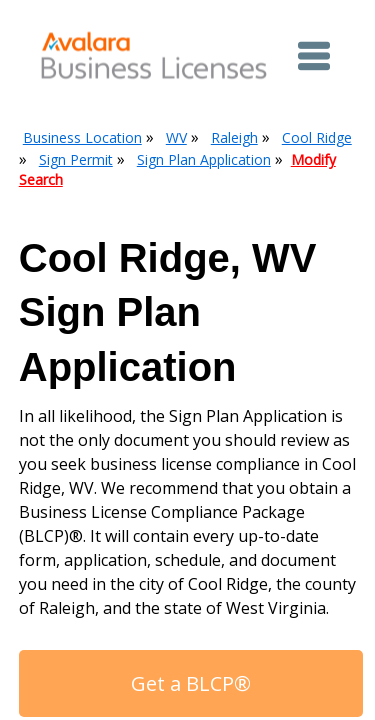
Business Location (82, 137)
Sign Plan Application (204, 159)
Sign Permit (76, 159)
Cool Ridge (317, 137)
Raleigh (234, 137)
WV (176, 137)
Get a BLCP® (191, 683)
